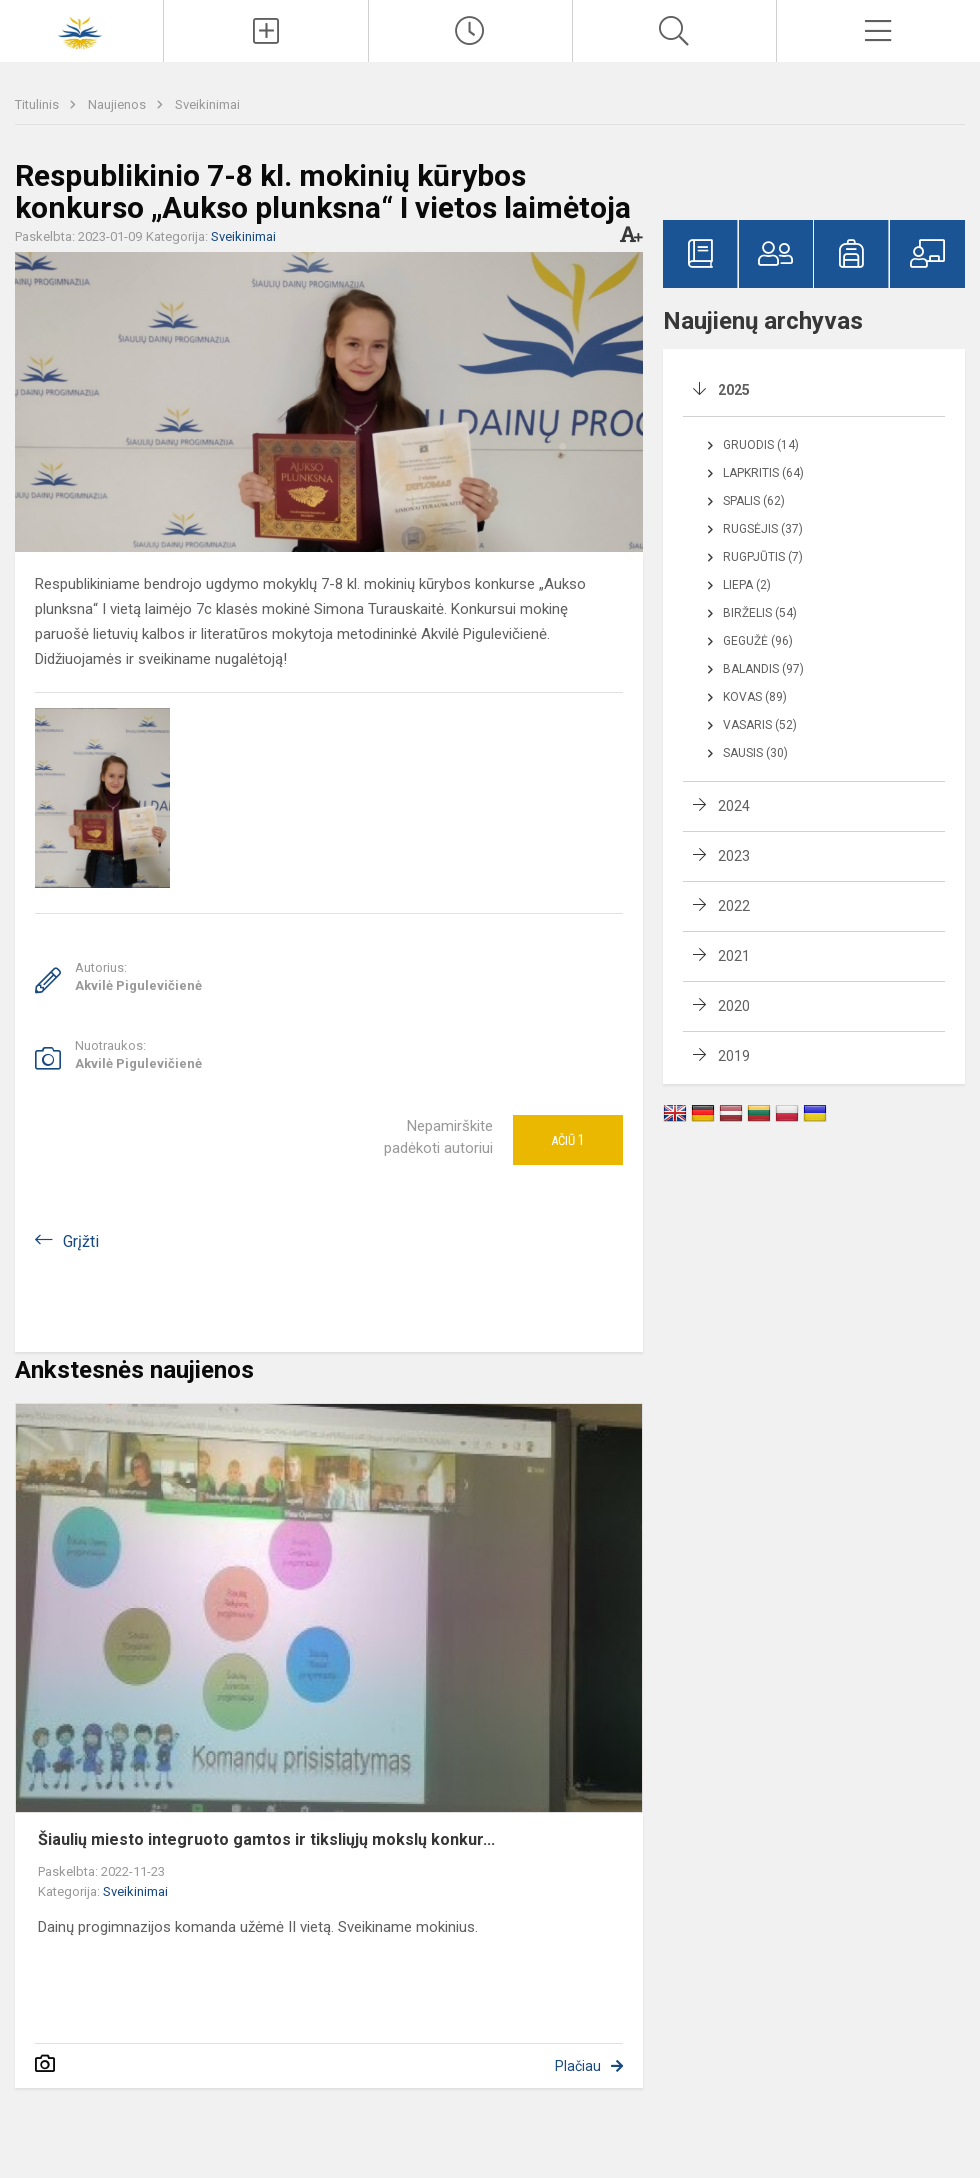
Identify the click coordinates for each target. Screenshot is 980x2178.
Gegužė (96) (758, 641)
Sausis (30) (755, 753)
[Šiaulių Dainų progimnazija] (82, 28)
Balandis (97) (763, 669)
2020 (734, 1006)
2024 (734, 806)
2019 (734, 1056)
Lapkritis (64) (763, 473)
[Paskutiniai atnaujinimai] (470, 31)
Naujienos (118, 104)
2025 (734, 390)
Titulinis (38, 104)
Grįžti (81, 1241)
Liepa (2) (747, 585)
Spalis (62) (754, 501)
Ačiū (568, 1140)
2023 (734, 856)
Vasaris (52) (760, 725)
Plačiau (578, 2066)
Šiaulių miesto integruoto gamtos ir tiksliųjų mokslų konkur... (266, 1839)
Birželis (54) (760, 613)
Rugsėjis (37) (763, 529)
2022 (734, 906)
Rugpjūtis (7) (763, 557)
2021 (734, 956)
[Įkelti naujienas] (265, 31)
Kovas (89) (755, 697)
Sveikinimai (207, 104)
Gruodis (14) (761, 445)
